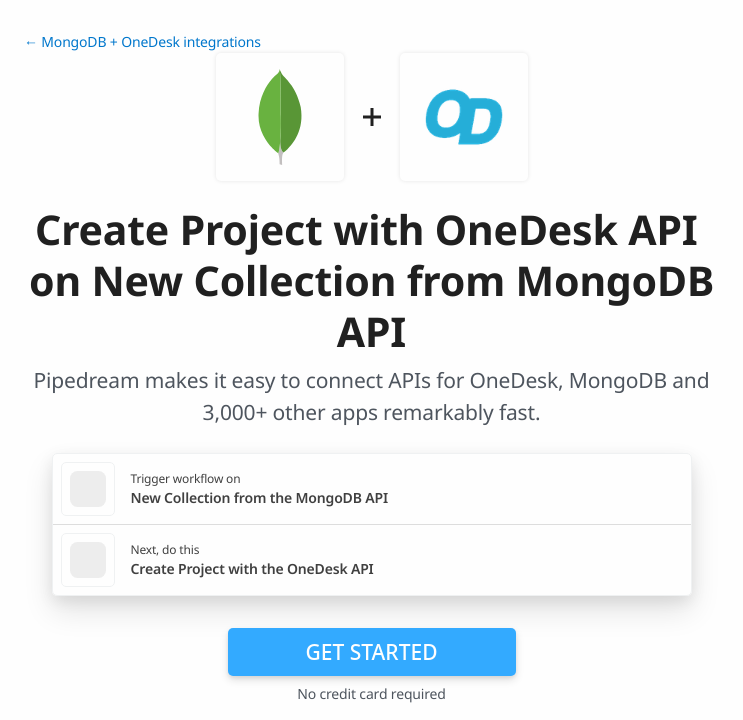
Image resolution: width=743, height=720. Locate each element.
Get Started (372, 652)
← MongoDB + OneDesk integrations (142, 42)
